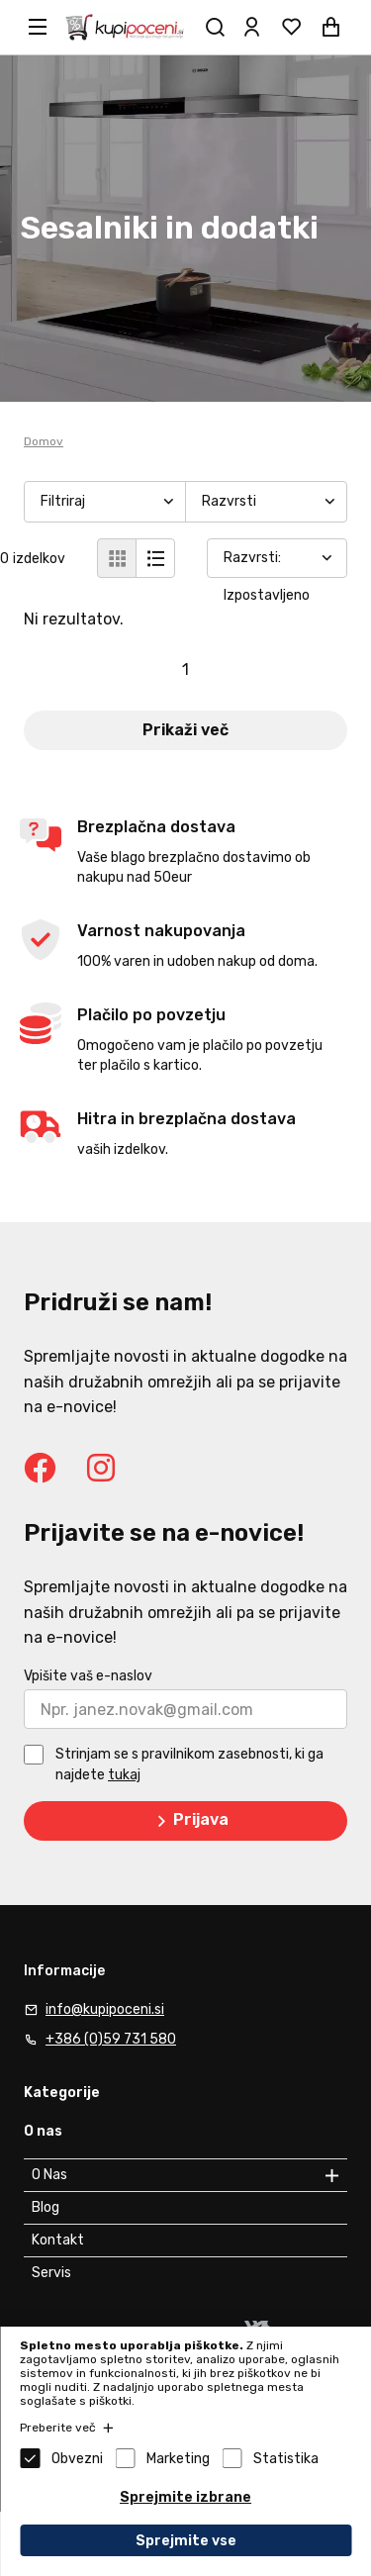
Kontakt (58, 2240)
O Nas (49, 2174)
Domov (43, 441)
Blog (45, 2207)
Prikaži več (185, 729)
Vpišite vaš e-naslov (88, 1676)
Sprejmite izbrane (185, 2497)
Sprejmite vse (186, 2540)
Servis (51, 2272)
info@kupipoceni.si (105, 2009)
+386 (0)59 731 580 (111, 2039)
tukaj (124, 1774)
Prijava (189, 1821)
